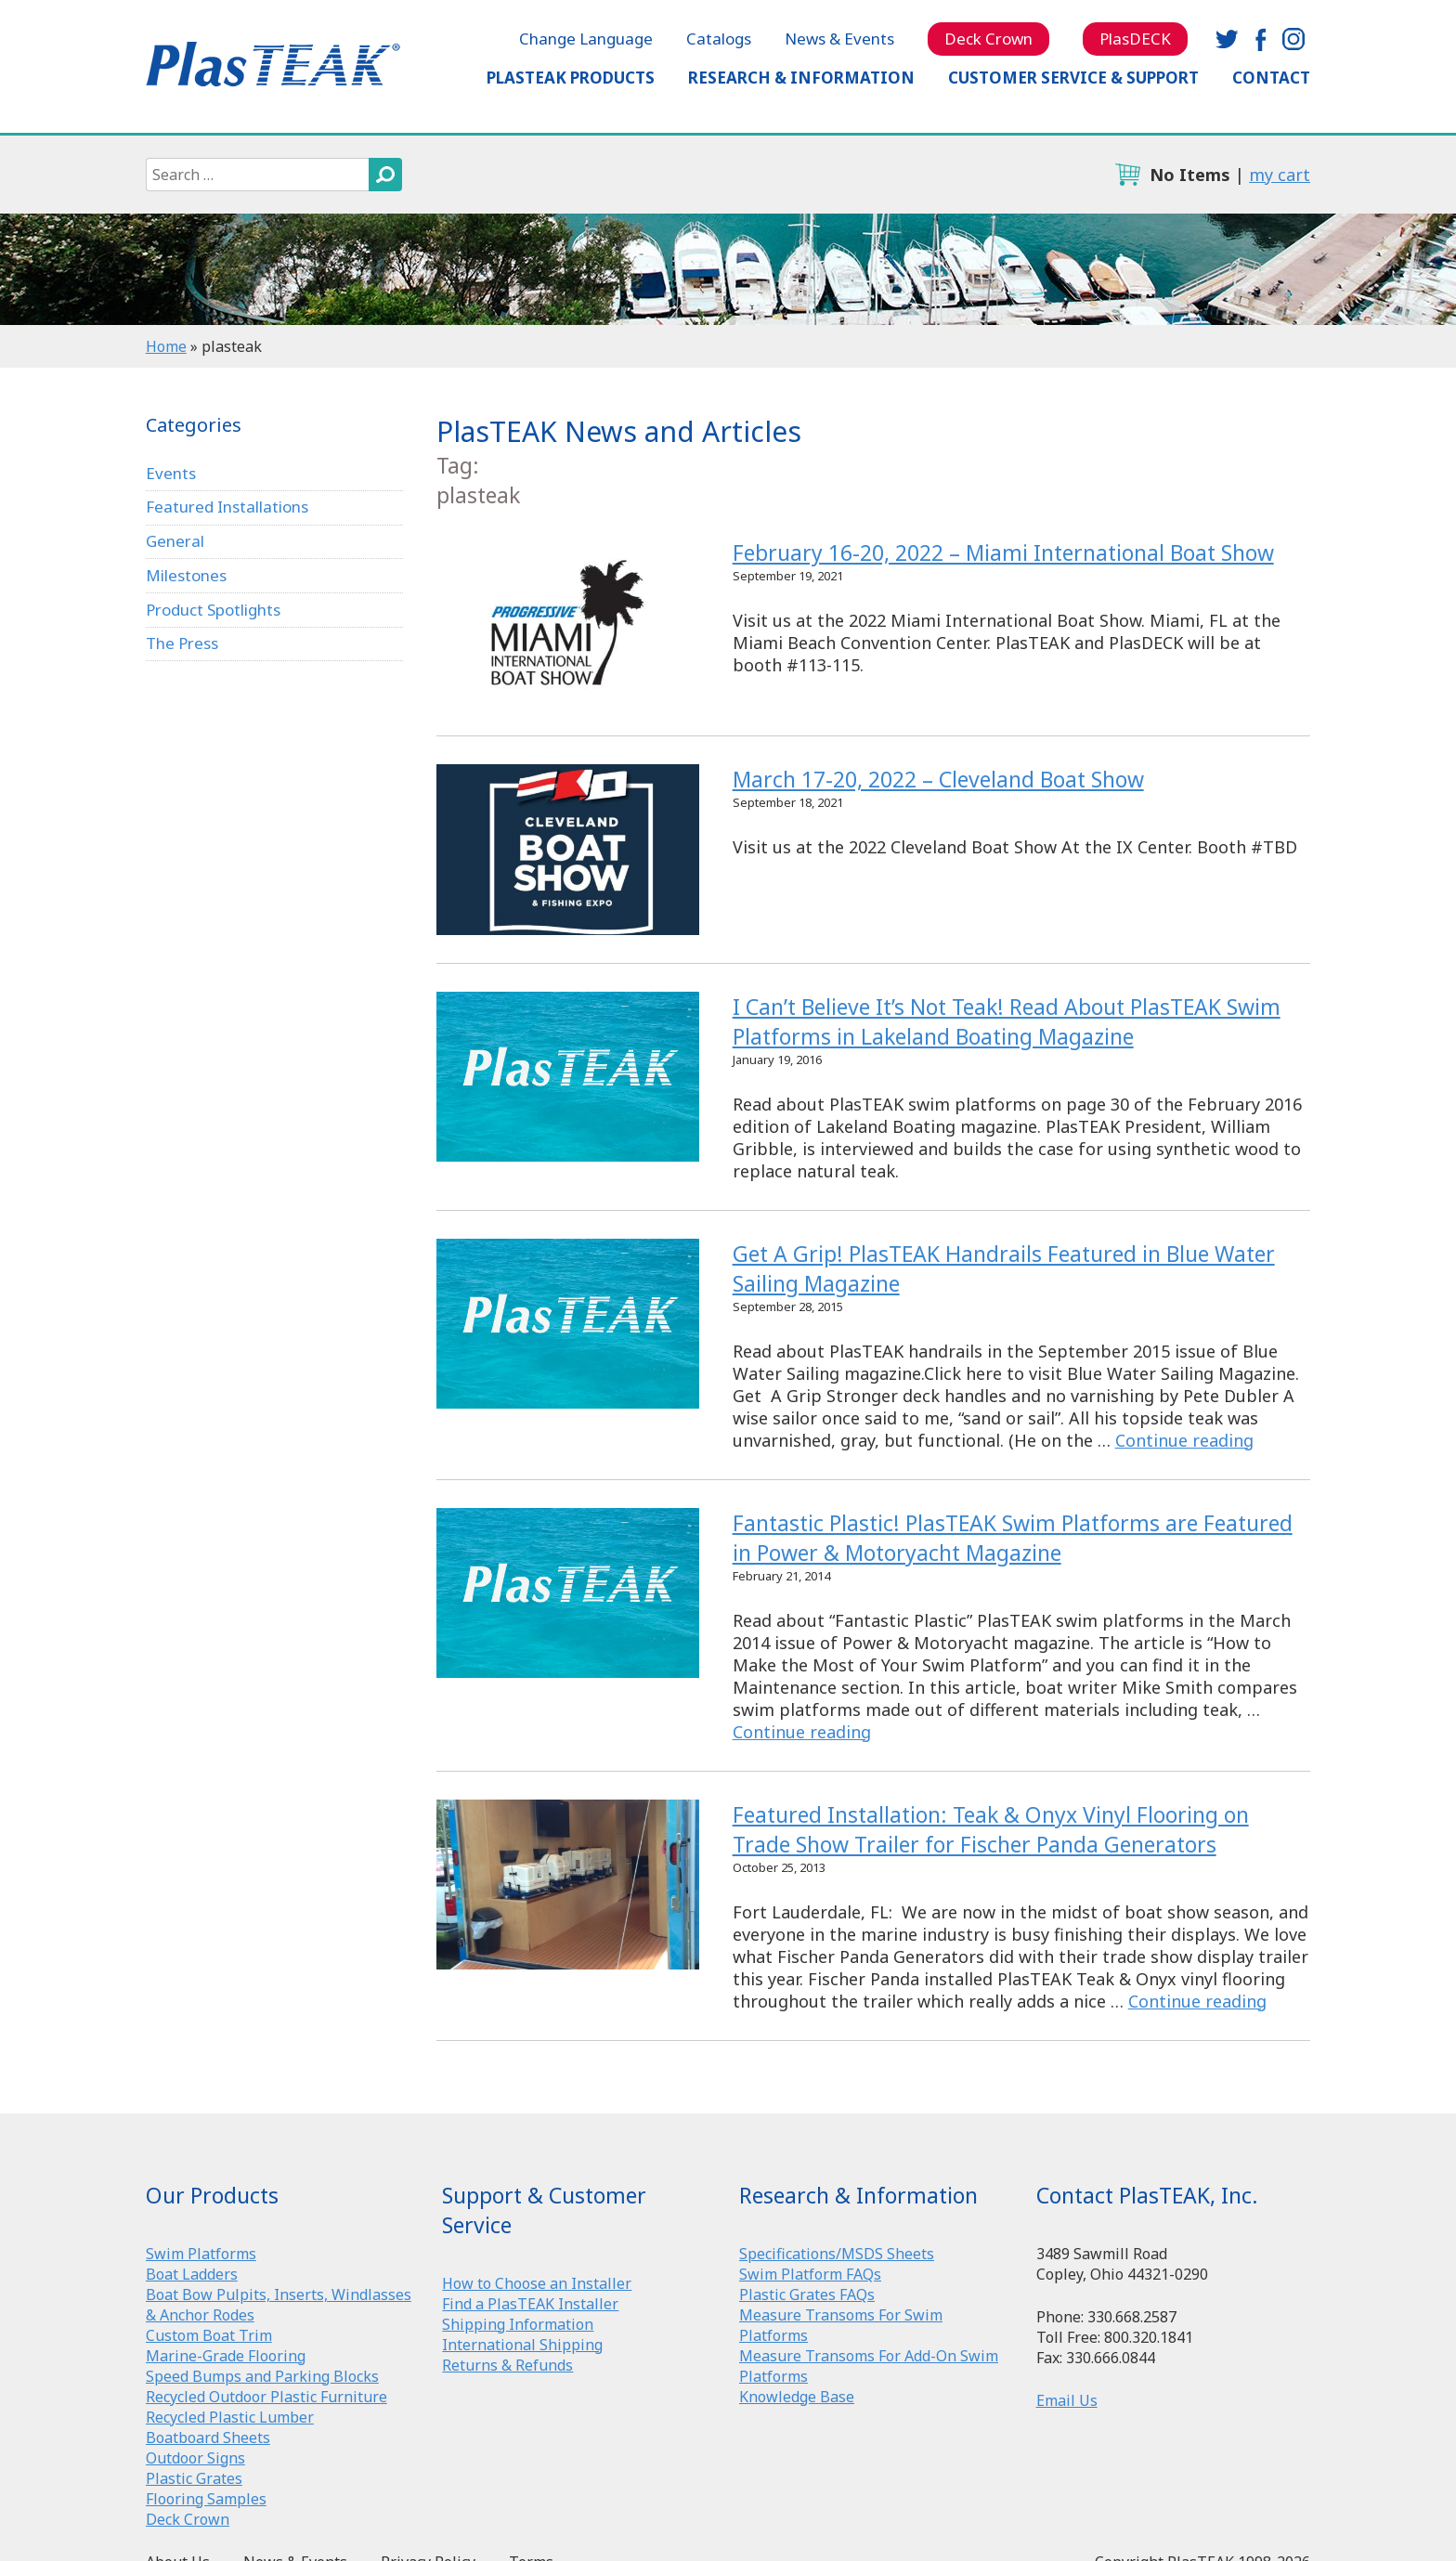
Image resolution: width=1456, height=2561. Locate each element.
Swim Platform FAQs (810, 2274)
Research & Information (801, 77)
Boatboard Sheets (208, 2437)
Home (166, 346)
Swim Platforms (201, 2253)
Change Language (586, 38)
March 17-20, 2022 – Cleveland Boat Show (567, 849)
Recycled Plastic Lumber (230, 2417)
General (175, 541)
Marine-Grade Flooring (226, 2356)
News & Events (839, 38)
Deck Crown (988, 38)
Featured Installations (227, 506)
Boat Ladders (192, 2274)
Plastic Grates (194, 2478)
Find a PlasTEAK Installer (530, 2304)
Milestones (186, 575)
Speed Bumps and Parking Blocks (262, 2376)
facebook (1260, 39)
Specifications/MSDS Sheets (836, 2253)
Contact (1271, 77)
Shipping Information (517, 2324)
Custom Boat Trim (209, 2335)
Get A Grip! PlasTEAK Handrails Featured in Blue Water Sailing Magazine (567, 1324)
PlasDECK (1135, 38)
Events (171, 473)
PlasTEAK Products (571, 77)
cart (1127, 174)
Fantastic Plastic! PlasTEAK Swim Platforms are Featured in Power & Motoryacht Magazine (567, 1593)
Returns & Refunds (507, 2365)
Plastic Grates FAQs (807, 2294)
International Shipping (522, 2344)
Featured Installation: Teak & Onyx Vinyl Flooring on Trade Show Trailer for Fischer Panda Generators (567, 1885)
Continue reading (1184, 1440)
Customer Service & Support (1073, 77)
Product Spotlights (213, 609)
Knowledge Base (796, 2396)
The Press (182, 643)
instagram (1293, 39)
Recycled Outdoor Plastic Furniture (266, 2396)
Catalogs (718, 38)
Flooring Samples (206, 2499)
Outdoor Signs (195, 2458)
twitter (1226, 39)
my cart (1279, 174)
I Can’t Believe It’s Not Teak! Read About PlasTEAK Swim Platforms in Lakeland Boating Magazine (567, 1077)
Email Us (1067, 2400)
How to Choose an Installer (536, 2283)
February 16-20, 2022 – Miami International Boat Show (567, 623)
